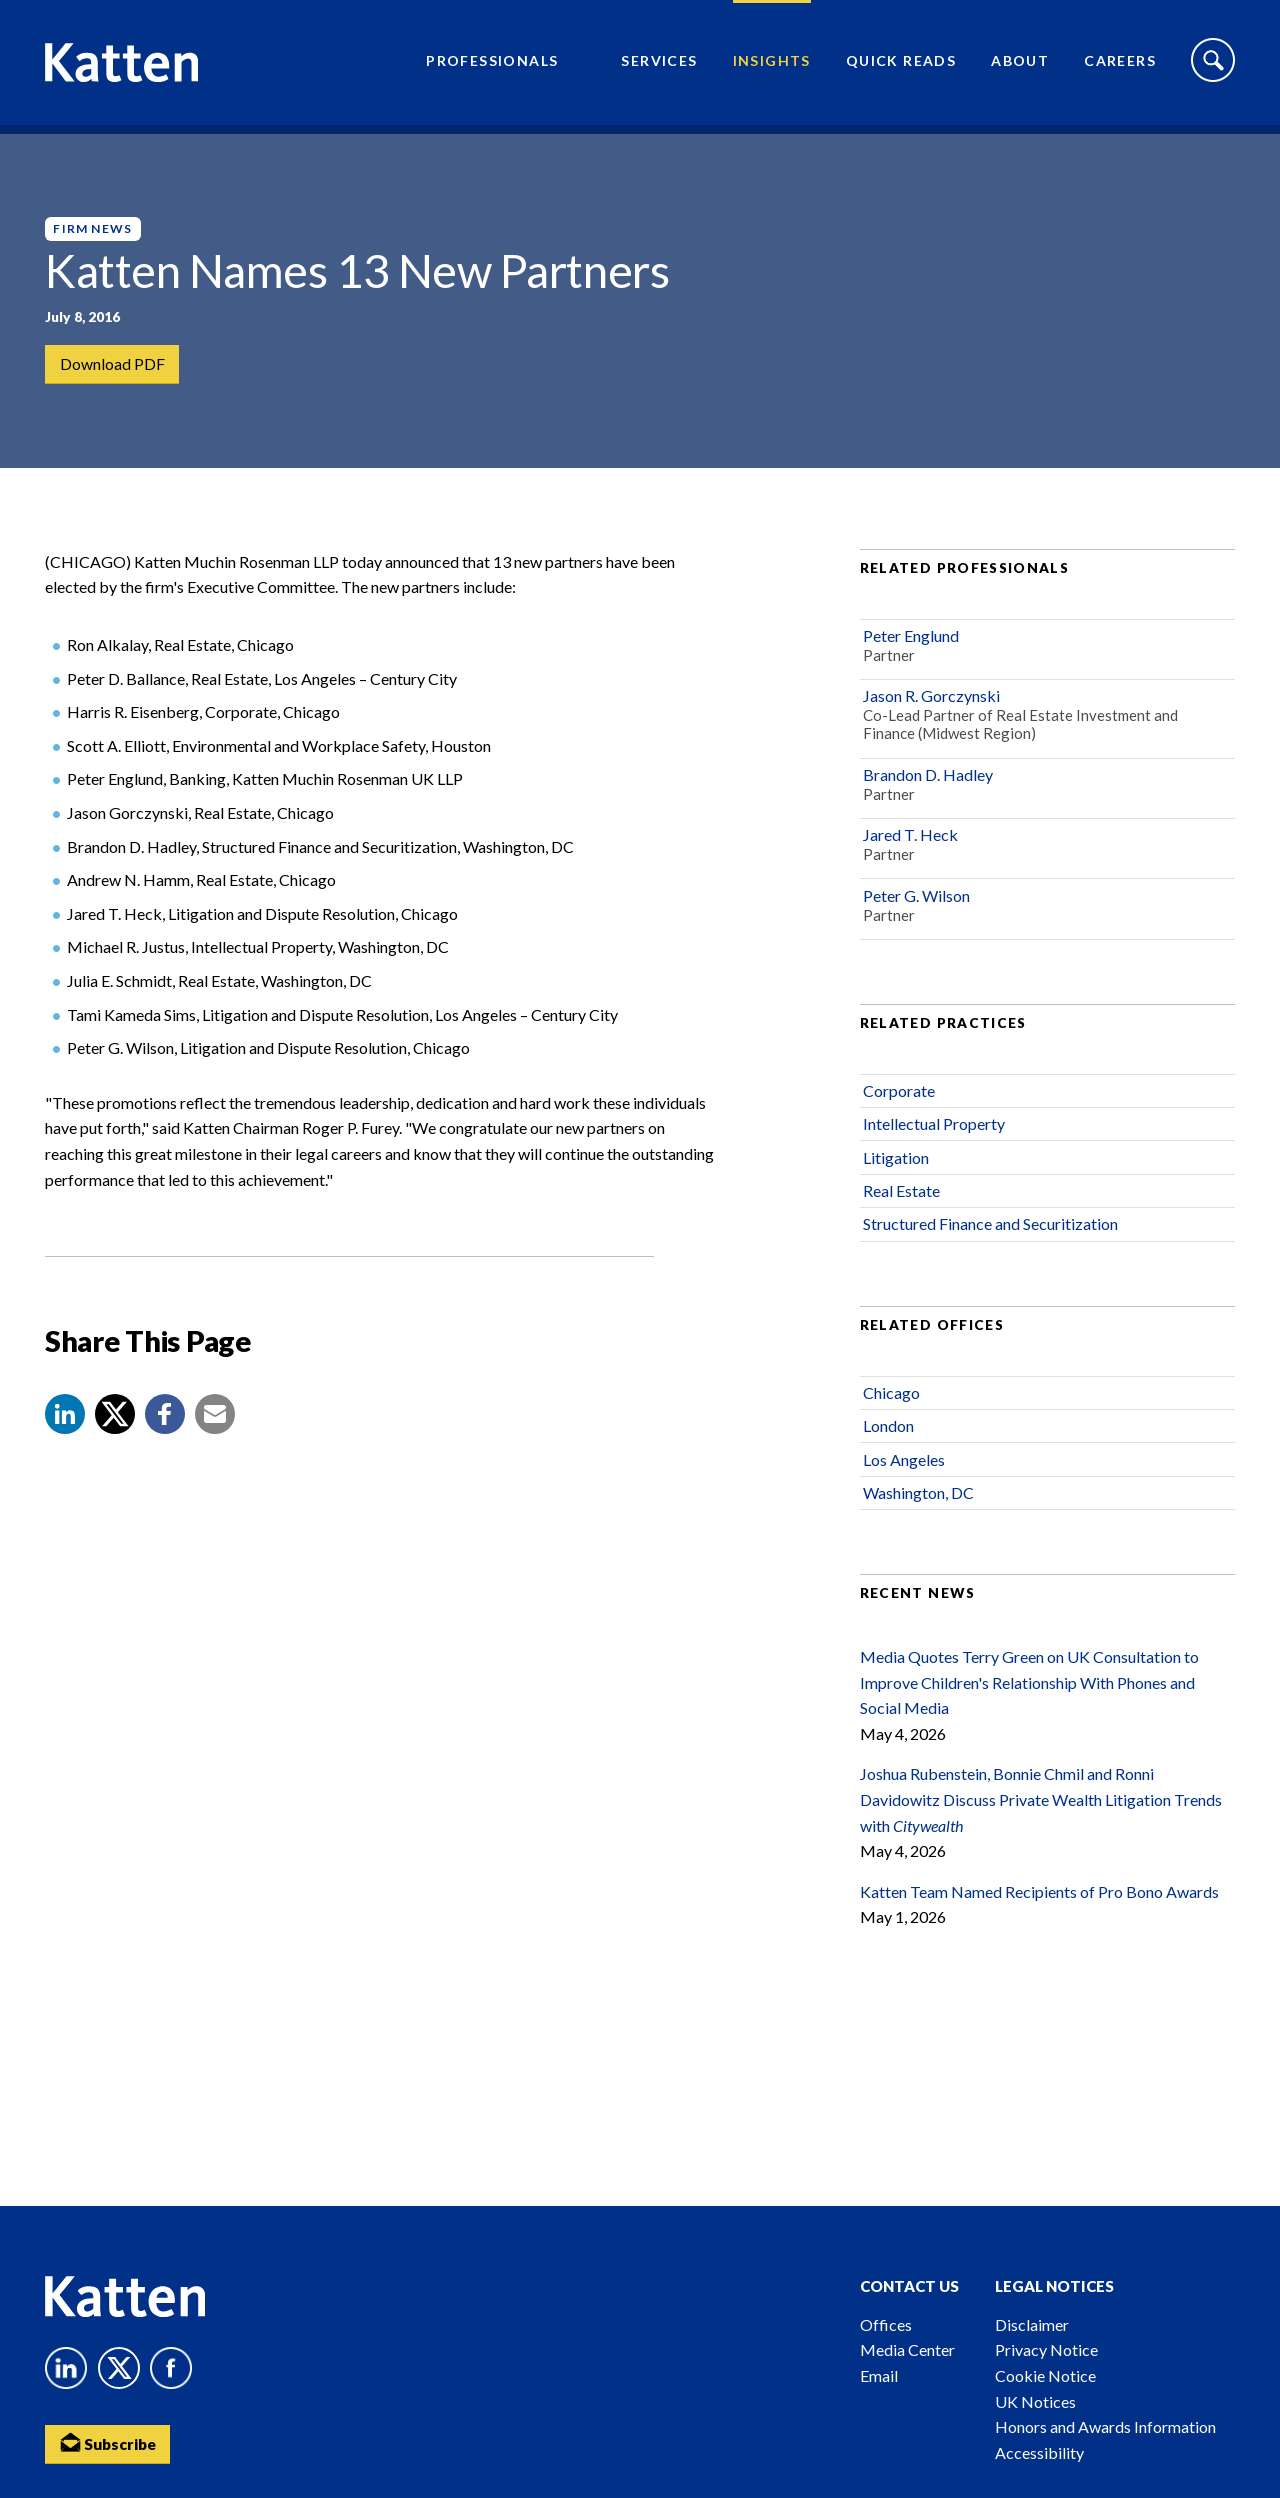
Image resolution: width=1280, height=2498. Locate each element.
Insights (772, 65)
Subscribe (110, 2443)
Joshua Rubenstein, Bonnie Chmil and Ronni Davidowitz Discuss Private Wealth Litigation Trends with (1041, 1816)
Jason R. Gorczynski (931, 712)
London (888, 1442)
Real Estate (901, 1207)
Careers (1120, 65)
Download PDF (112, 364)
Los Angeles (904, 1475)
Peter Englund (911, 652)
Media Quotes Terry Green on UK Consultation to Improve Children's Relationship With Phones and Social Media (1029, 1699)
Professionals (492, 65)
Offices (886, 2324)
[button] (65, 1431)
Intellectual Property (934, 1140)
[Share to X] (115, 1431)
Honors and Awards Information (1105, 2426)
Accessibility (1039, 2452)
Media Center (907, 2349)
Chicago (891, 1409)
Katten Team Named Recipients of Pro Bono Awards (1039, 1908)
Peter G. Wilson (916, 911)
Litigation (896, 1174)
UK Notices (1035, 2401)
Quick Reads (901, 65)
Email (879, 2375)
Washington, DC (918, 1509)
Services (659, 65)
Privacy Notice (1046, 2349)
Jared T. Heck (910, 851)
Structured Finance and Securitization (990, 1240)
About (1020, 65)
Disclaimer (1032, 2324)
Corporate (899, 1107)
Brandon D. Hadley (928, 791)
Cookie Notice (1045, 2375)
